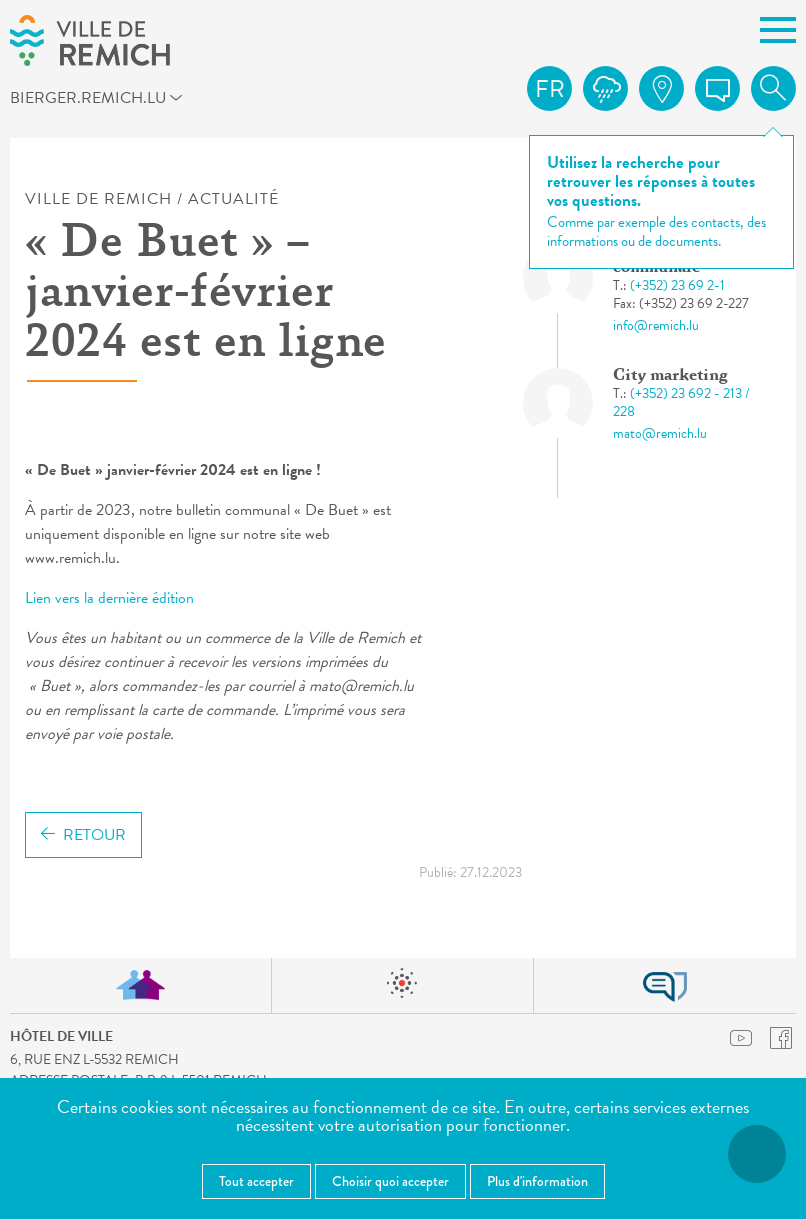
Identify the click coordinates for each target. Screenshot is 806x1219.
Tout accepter (256, 1181)
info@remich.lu (656, 325)
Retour (83, 835)
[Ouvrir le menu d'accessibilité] (757, 1154)
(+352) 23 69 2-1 (677, 285)
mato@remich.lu (660, 433)
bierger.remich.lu (108, 101)
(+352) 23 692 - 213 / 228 (681, 402)
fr (550, 89)
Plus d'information (537, 1181)
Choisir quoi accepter (390, 1181)
